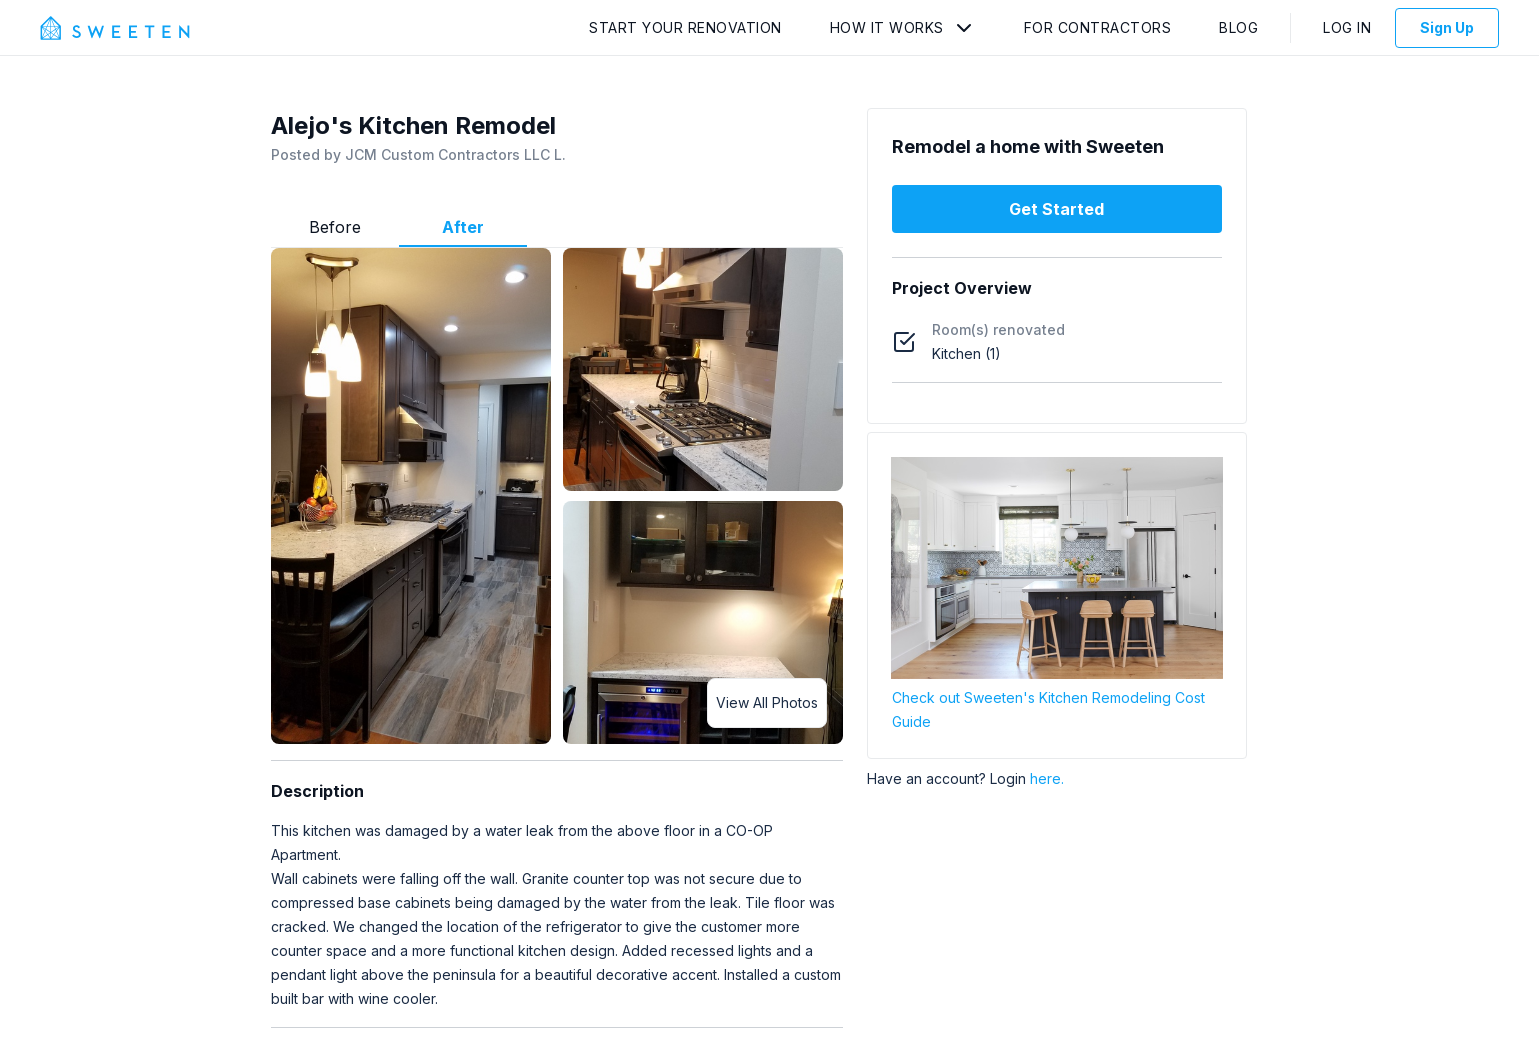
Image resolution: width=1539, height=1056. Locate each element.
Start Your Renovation (685, 27)
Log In (1347, 27)
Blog (1238, 27)
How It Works (887, 27)
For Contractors (1098, 27)
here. (1047, 778)
